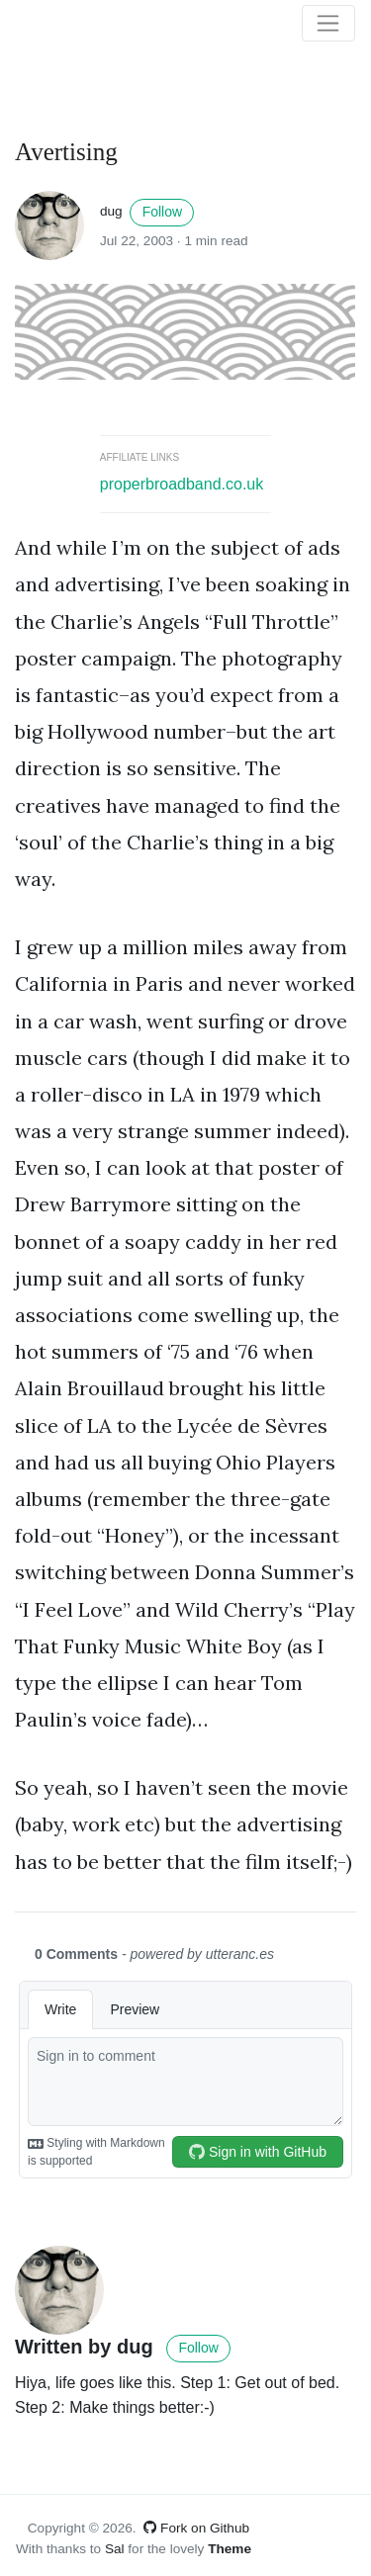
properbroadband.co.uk (181, 484)
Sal (115, 2548)
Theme (229, 2548)
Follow (162, 212)
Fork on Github (196, 2528)
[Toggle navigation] (328, 24)
